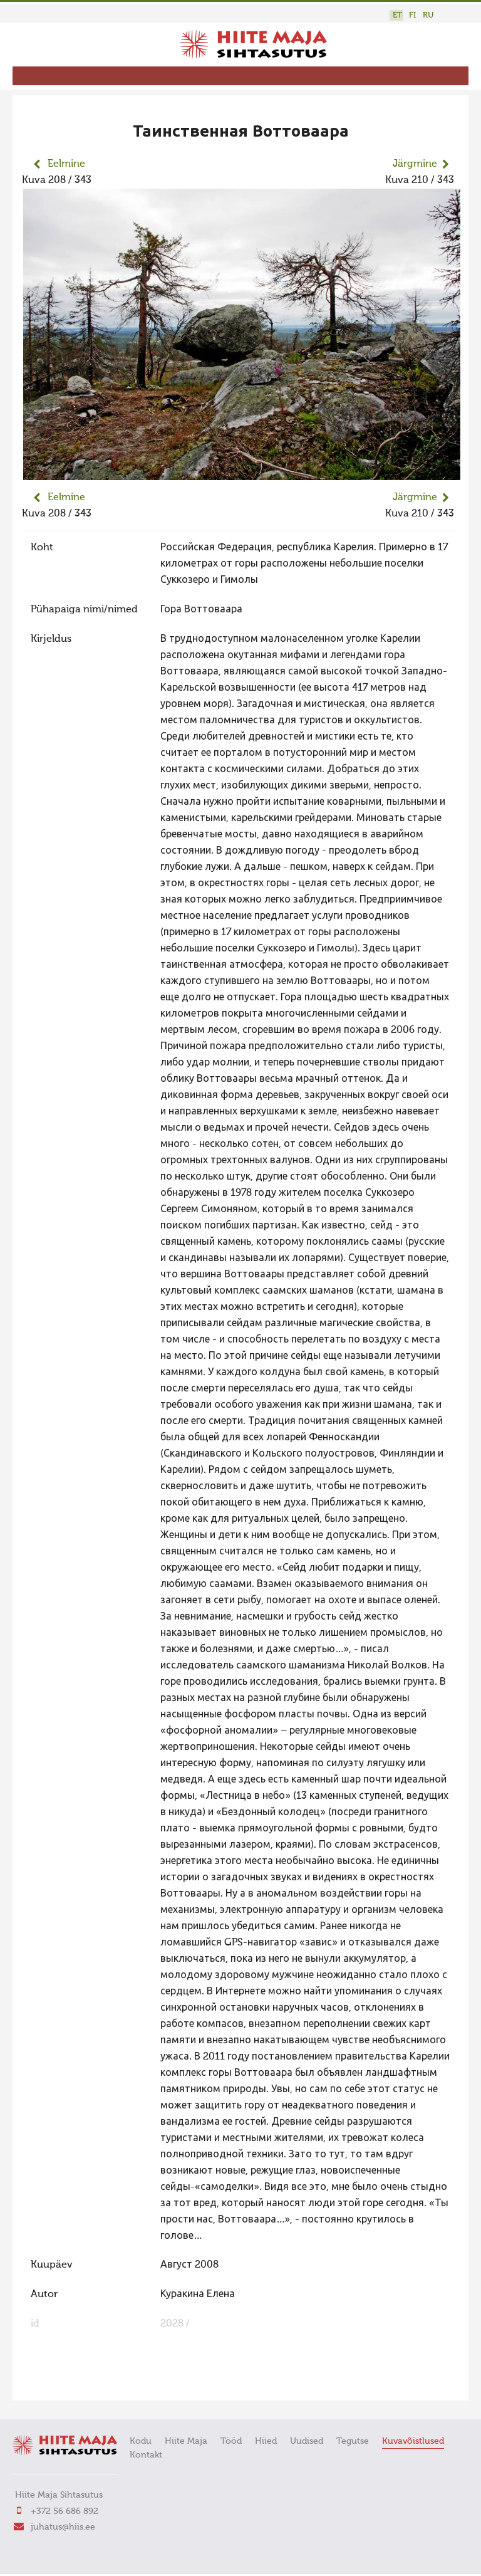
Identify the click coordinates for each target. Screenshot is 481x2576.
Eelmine (66, 164)
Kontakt (146, 2455)
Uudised (306, 2441)
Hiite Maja (186, 2441)
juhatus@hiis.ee (63, 2527)
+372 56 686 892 (64, 2511)
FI (412, 15)
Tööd (231, 2441)
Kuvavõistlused (413, 2441)
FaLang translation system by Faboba (66, 2382)
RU (428, 15)
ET (397, 15)
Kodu (141, 2441)
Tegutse (352, 2441)
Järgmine (415, 164)
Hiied (266, 2441)
